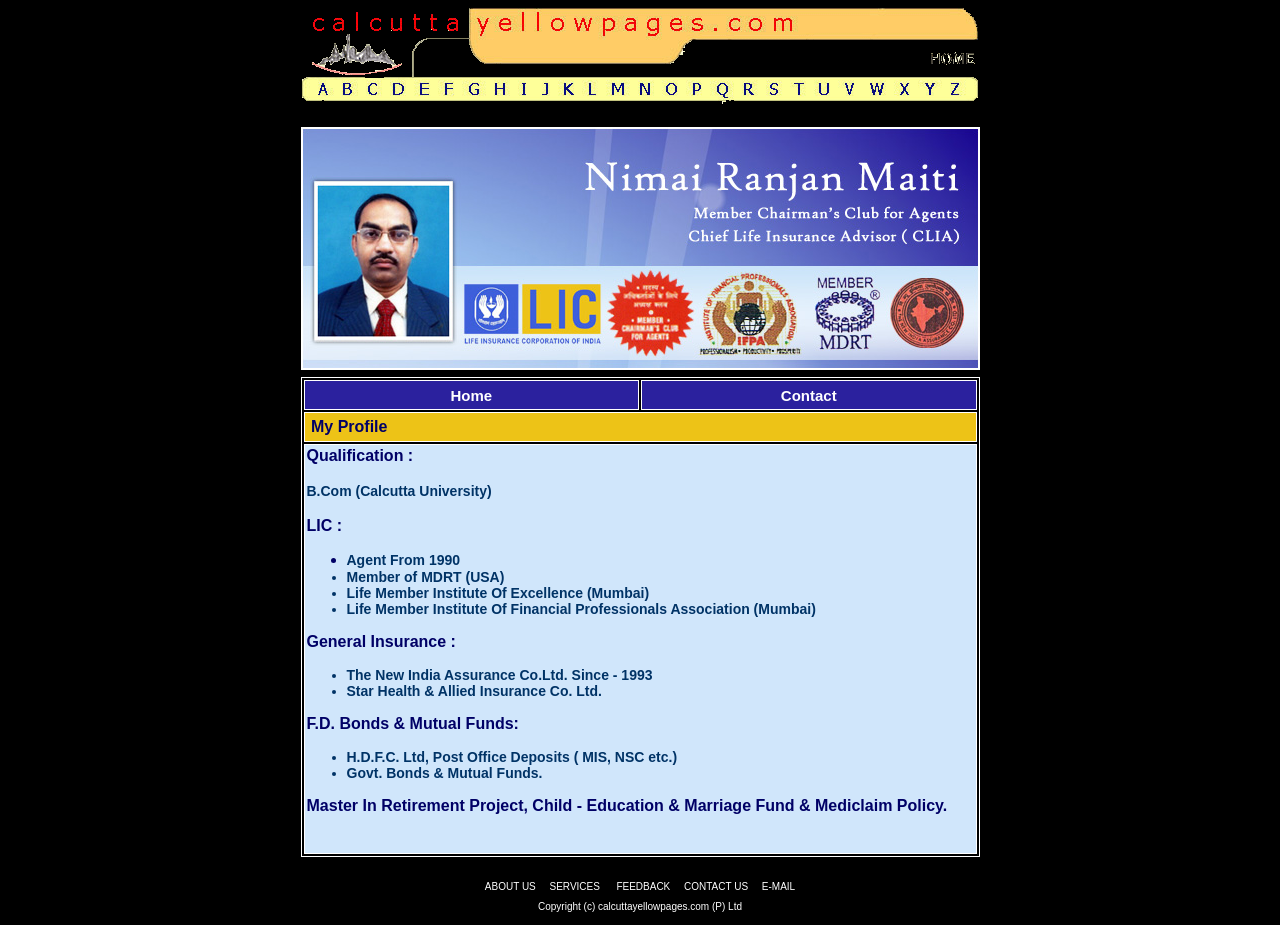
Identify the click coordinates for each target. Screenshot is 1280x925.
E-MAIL (778, 886)
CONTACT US (716, 886)
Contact (809, 395)
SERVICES (575, 886)
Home (471, 395)
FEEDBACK (643, 886)
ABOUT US (510, 886)
